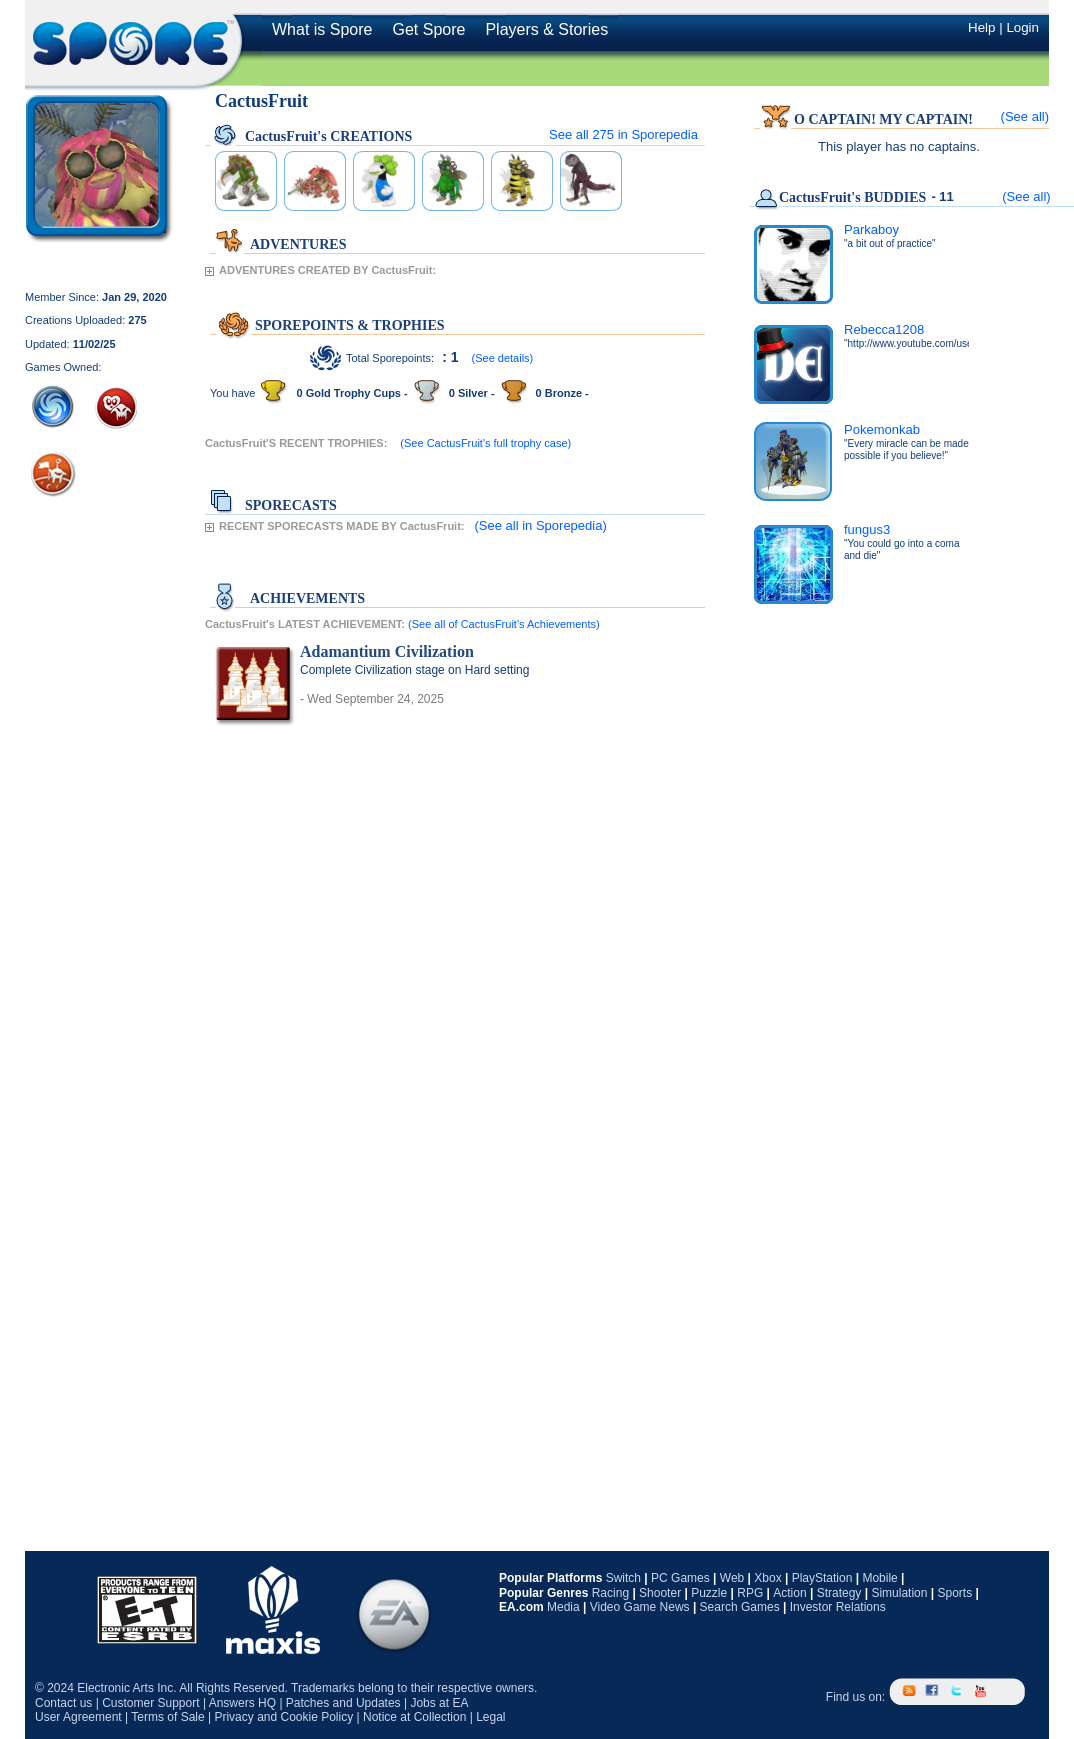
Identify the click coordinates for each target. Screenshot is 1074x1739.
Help (981, 27)
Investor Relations (838, 1607)
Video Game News (640, 1607)
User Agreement (78, 1717)
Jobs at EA (439, 1703)
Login (1022, 27)
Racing (610, 1593)
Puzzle (709, 1593)
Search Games (740, 1607)
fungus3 (867, 529)
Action (789, 1593)
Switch (623, 1578)
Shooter (660, 1593)
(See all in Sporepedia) (541, 525)
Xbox (767, 1578)
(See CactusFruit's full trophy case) (485, 443)
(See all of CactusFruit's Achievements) (504, 624)
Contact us (63, 1703)
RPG (750, 1593)
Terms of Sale (167, 1717)
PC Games (680, 1578)
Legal (490, 1717)
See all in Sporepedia (623, 134)
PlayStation (822, 1578)
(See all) (1025, 116)
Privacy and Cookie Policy (283, 1717)
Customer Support (150, 1703)
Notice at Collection (414, 1717)
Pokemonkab (882, 429)
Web (732, 1578)
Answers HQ (242, 1703)
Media (563, 1607)
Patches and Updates (343, 1703)
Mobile (879, 1578)
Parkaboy (871, 229)
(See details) (503, 358)
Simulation (899, 1593)
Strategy (839, 1593)
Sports (954, 1593)
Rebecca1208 (884, 329)
